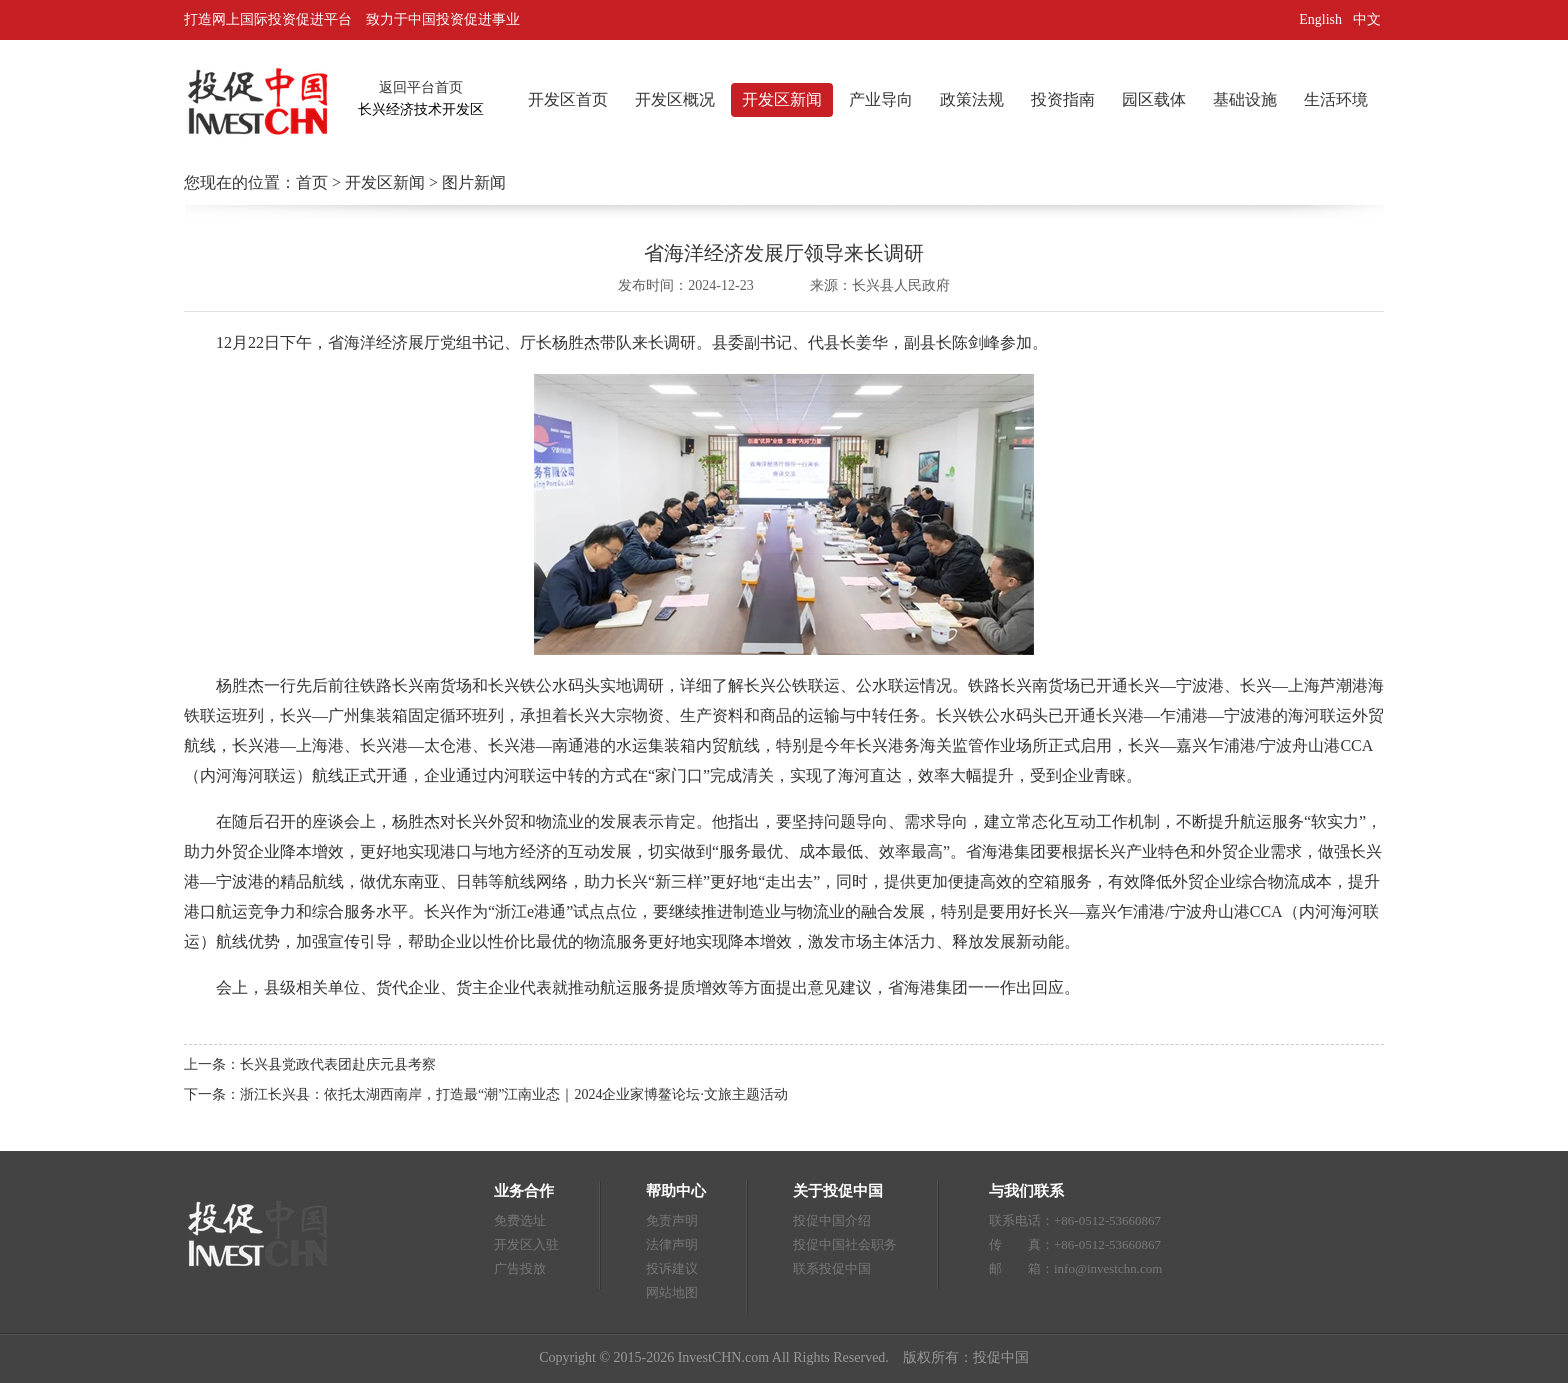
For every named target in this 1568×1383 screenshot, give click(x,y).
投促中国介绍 (832, 1220)
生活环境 (1336, 99)
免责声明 (672, 1220)
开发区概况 (675, 99)
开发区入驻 (526, 1244)
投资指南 (1063, 99)
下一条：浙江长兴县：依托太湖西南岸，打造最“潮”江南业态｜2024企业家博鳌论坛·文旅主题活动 (486, 1094)
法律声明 (672, 1244)
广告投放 (520, 1268)
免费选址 (520, 1220)
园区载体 (1154, 99)
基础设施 (1245, 99)
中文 (1369, 19)
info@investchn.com (1108, 1268)
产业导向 (881, 99)
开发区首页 (568, 99)
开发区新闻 (782, 99)
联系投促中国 (832, 1268)
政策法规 (972, 99)
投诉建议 (672, 1268)
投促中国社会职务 (845, 1244)
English (1320, 19)
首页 (312, 182)
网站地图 (672, 1292)
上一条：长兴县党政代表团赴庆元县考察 (310, 1064)
